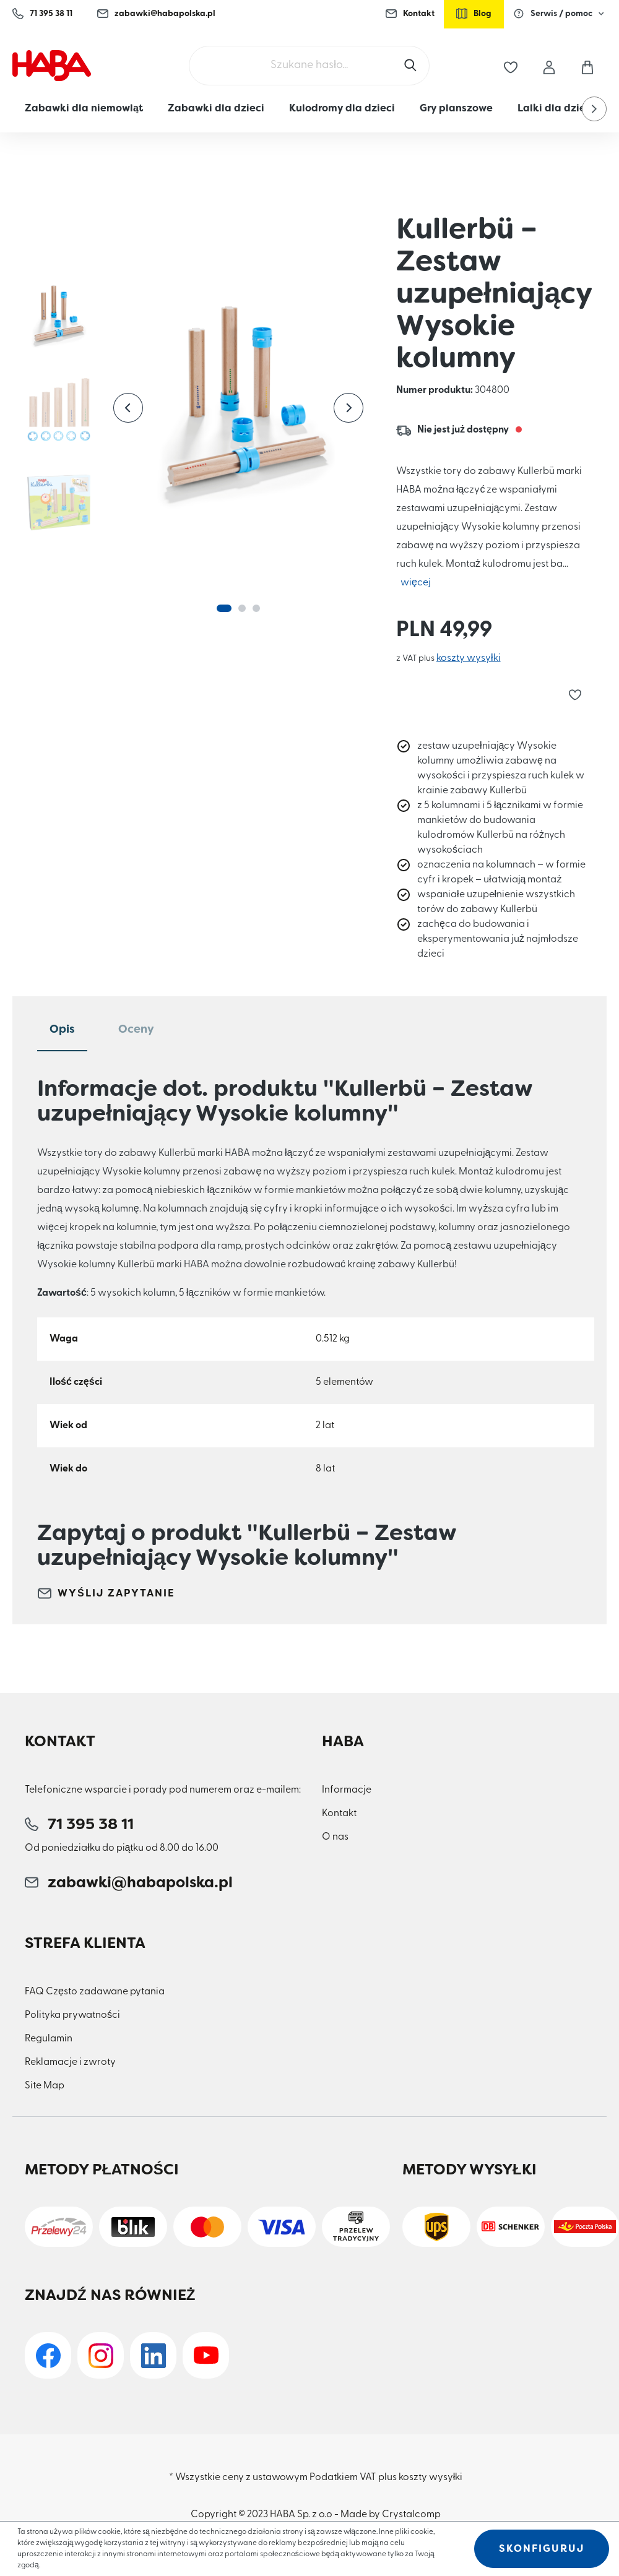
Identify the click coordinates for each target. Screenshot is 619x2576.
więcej (415, 583)
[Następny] (348, 408)
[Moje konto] (549, 65)
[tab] (62, 1030)
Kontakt (410, 13)
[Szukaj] (412, 65)
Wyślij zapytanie (106, 1593)
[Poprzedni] (128, 408)
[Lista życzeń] (510, 65)
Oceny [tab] (136, 1029)
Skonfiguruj (541, 2548)
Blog (473, 13)
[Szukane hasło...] (309, 65)
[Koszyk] (587, 65)
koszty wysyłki (468, 658)
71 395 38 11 (42, 13)
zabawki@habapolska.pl (156, 13)
